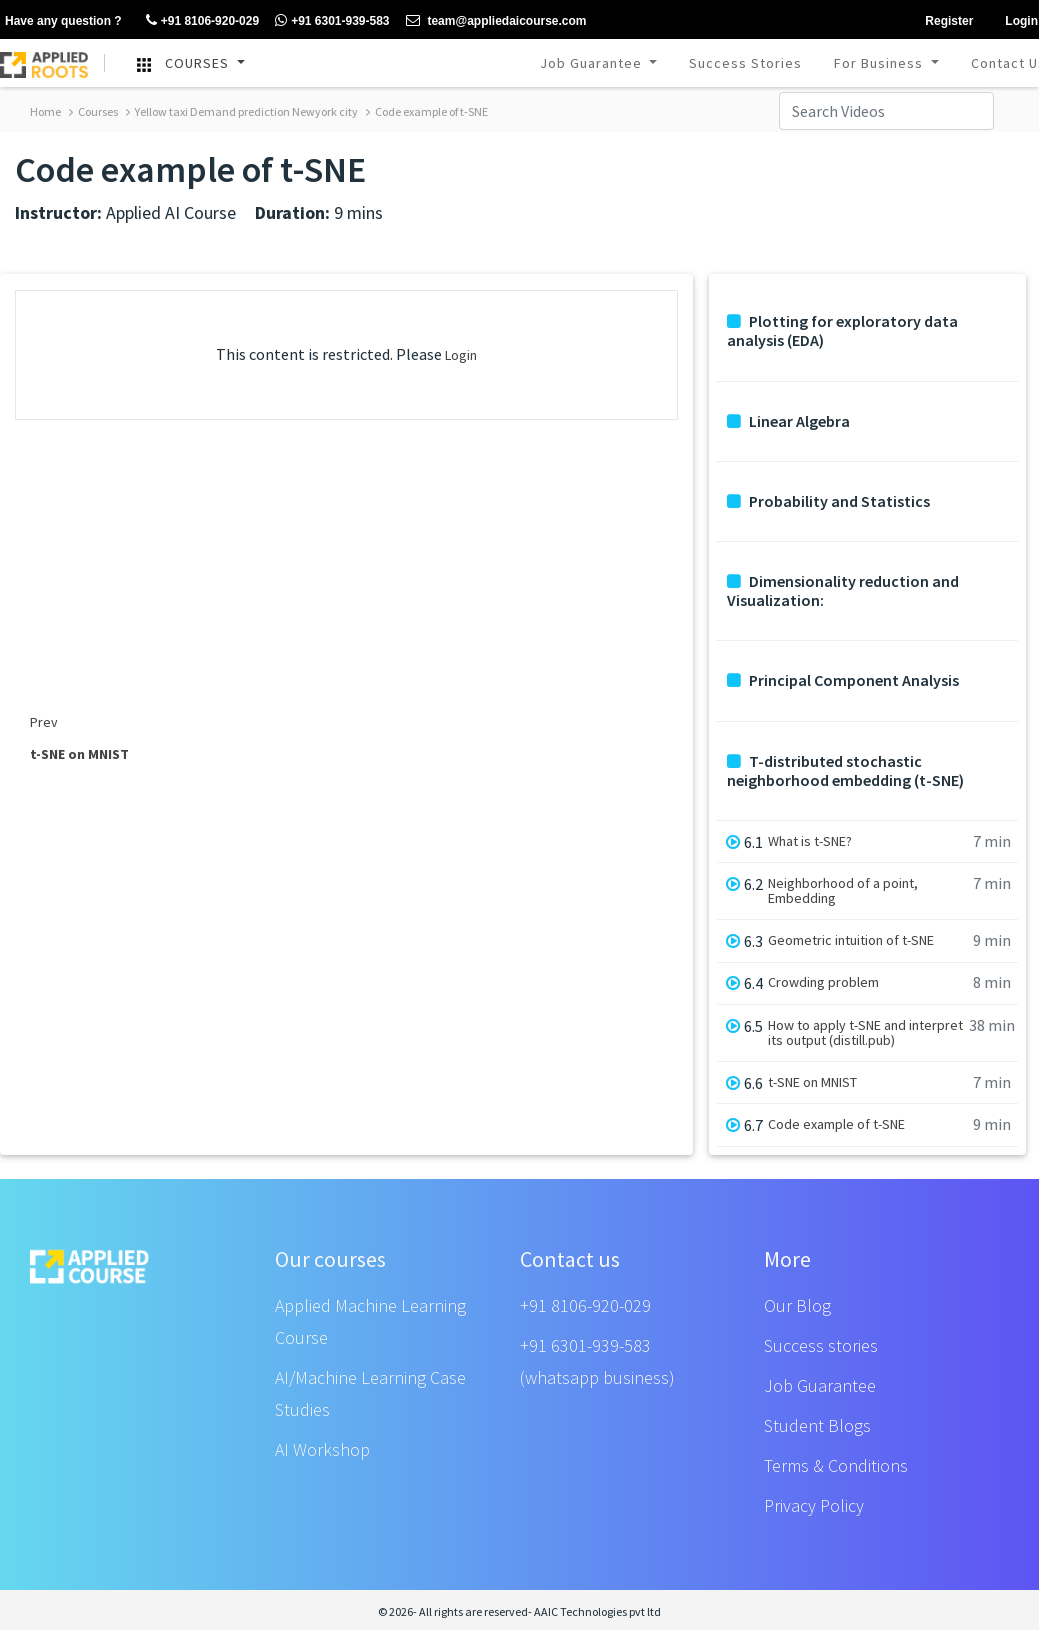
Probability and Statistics (828, 501)
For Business (880, 63)
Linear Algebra (788, 421)
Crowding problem (823, 982)
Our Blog (797, 1305)
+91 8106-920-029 (585, 1305)
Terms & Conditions (836, 1465)
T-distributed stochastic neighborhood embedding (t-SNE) (845, 771)
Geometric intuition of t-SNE (851, 940)
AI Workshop (322, 1449)
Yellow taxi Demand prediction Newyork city (242, 111)
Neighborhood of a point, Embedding (843, 891)
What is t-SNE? (810, 841)
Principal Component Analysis (843, 680)
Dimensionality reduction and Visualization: (843, 591)
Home (45, 111)
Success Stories (745, 63)
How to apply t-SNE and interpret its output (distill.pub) (865, 1033)
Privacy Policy (814, 1505)
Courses (93, 111)
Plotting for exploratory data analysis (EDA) (842, 331)
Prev (44, 722)
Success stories (821, 1345)
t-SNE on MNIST (812, 1082)
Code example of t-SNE (427, 111)
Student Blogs (817, 1425)
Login (461, 355)
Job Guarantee (593, 63)
